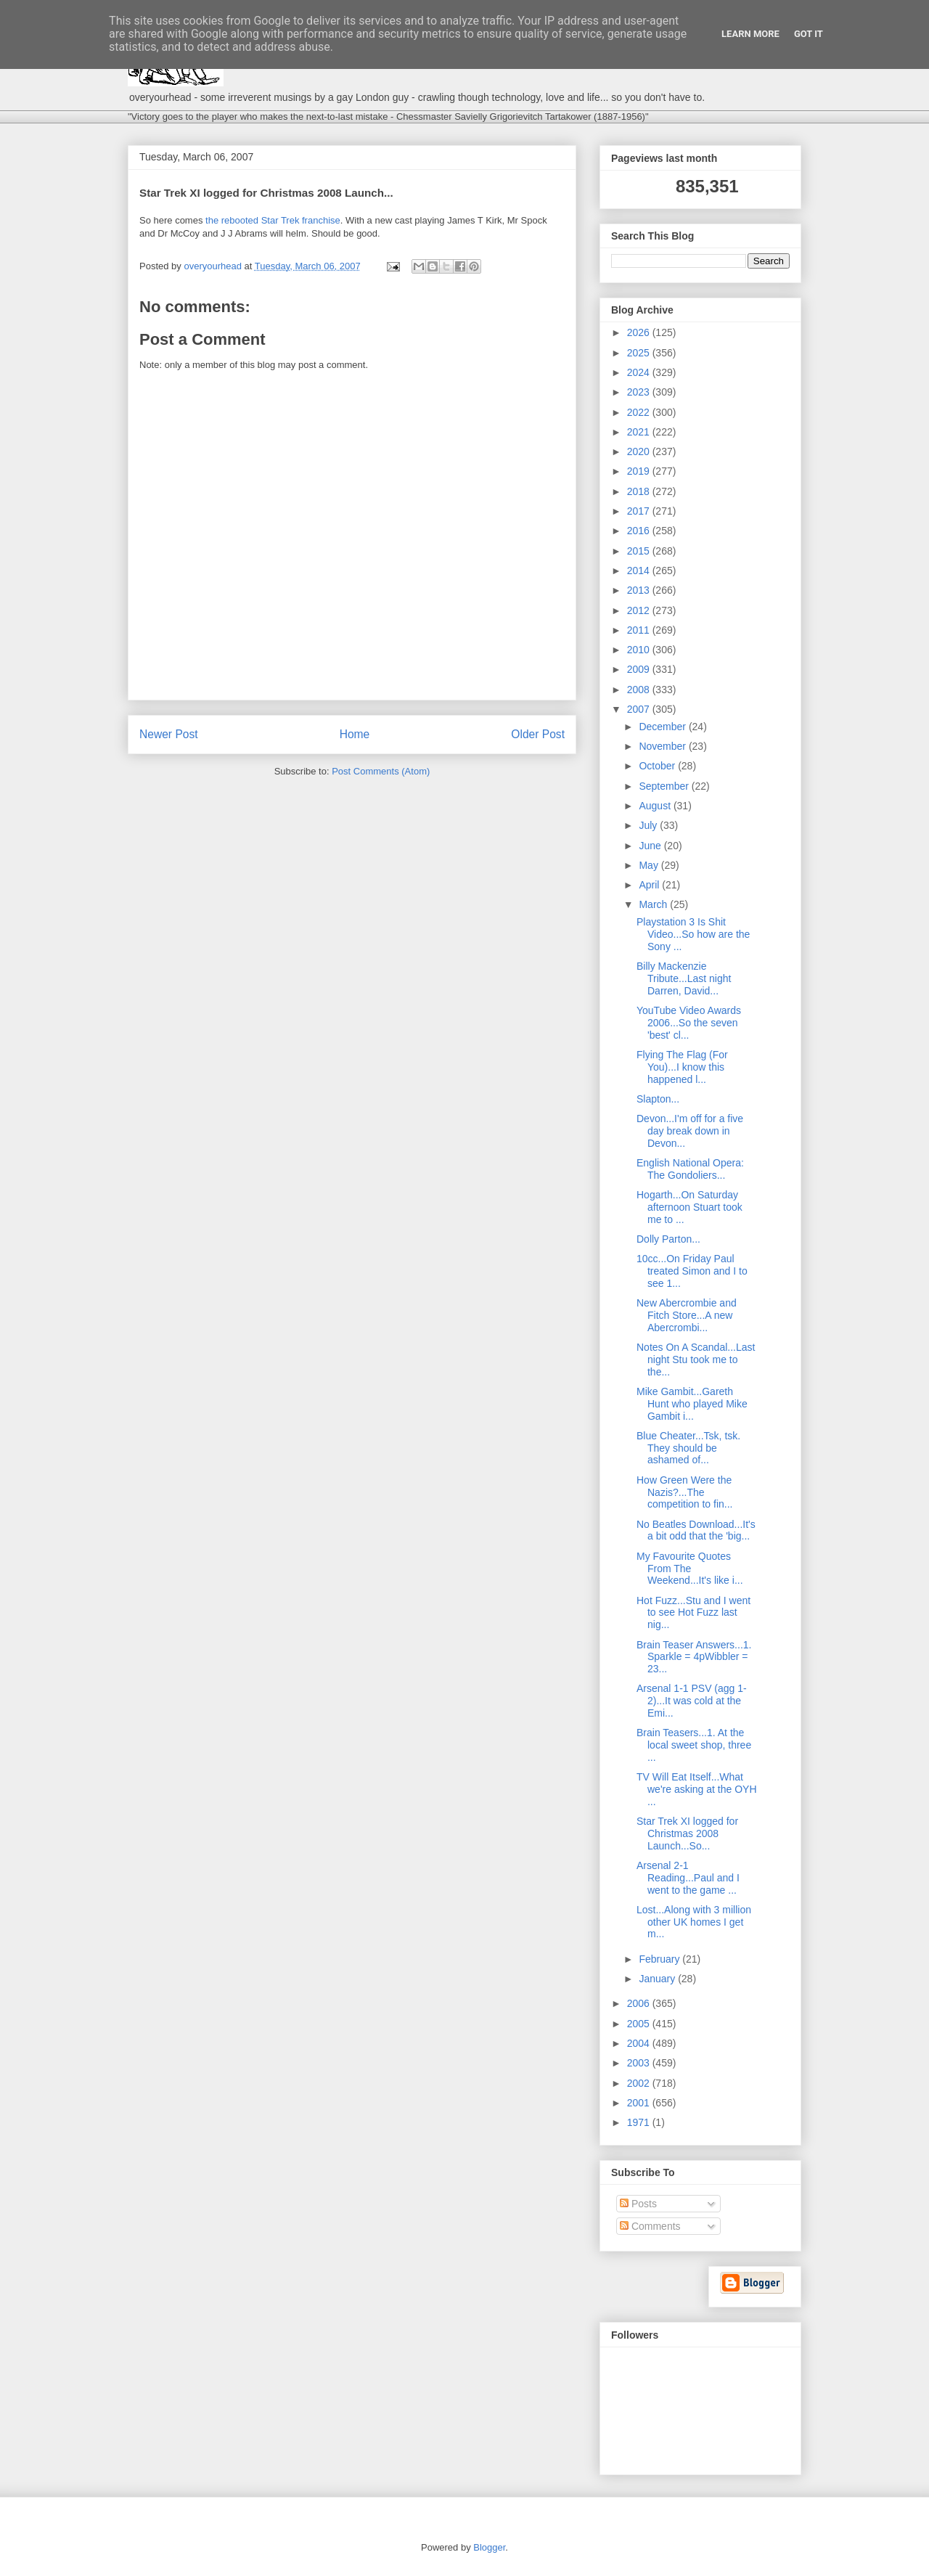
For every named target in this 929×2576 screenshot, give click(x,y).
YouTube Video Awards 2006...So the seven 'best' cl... (689, 1023)
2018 (639, 491)
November (663, 746)
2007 (639, 709)
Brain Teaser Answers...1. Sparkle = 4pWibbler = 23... (694, 1657)
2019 (639, 471)
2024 (639, 372)
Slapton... (658, 1099)
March (654, 904)
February (660, 1959)
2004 (639, 2043)
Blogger (489, 2547)
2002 (639, 2083)
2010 (639, 649)
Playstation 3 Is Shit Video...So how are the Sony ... (693, 934)
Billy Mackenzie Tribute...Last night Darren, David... (684, 978)
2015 (639, 551)
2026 (639, 332)
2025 (639, 353)
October (658, 766)
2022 (639, 412)
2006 (639, 2003)
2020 (639, 451)
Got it (808, 33)
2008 (639, 689)
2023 (639, 392)
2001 (639, 2103)
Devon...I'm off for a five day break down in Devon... (690, 1131)
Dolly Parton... (668, 1239)
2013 (639, 590)
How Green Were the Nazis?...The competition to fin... (685, 1492)
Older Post (538, 734)
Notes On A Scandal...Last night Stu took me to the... (696, 1359)
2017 (639, 511)
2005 (639, 2023)
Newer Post (168, 734)
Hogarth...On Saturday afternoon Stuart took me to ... (689, 1207)
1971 (639, 2122)
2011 (639, 630)
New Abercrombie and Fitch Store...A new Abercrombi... (687, 1315)
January (658, 1978)
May (649, 865)
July (649, 825)
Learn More (750, 33)
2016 (639, 530)
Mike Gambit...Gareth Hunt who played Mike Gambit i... (692, 1404)
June (651, 845)
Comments (650, 2226)
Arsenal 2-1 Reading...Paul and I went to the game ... (688, 1878)
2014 (639, 570)
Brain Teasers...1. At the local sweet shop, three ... (694, 1745)
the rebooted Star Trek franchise (272, 220)
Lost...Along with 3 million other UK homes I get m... (694, 1922)
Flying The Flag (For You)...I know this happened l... (682, 1067)
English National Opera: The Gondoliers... (690, 1169)
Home (355, 734)
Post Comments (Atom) (381, 771)
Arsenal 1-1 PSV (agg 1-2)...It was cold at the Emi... (692, 1700)
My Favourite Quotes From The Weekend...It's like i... (690, 1568)
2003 (639, 2063)
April (650, 885)
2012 (639, 610)
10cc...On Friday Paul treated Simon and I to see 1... (692, 1271)
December (663, 726)
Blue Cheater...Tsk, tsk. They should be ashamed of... (688, 1448)
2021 (639, 432)
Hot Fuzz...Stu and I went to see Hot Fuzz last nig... (693, 1613)
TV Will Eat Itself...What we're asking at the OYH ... (697, 1789)
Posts (638, 2203)
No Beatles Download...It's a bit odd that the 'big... (696, 1530)
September (665, 786)
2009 (639, 669)
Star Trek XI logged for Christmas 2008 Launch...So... (687, 1833)
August (656, 805)
